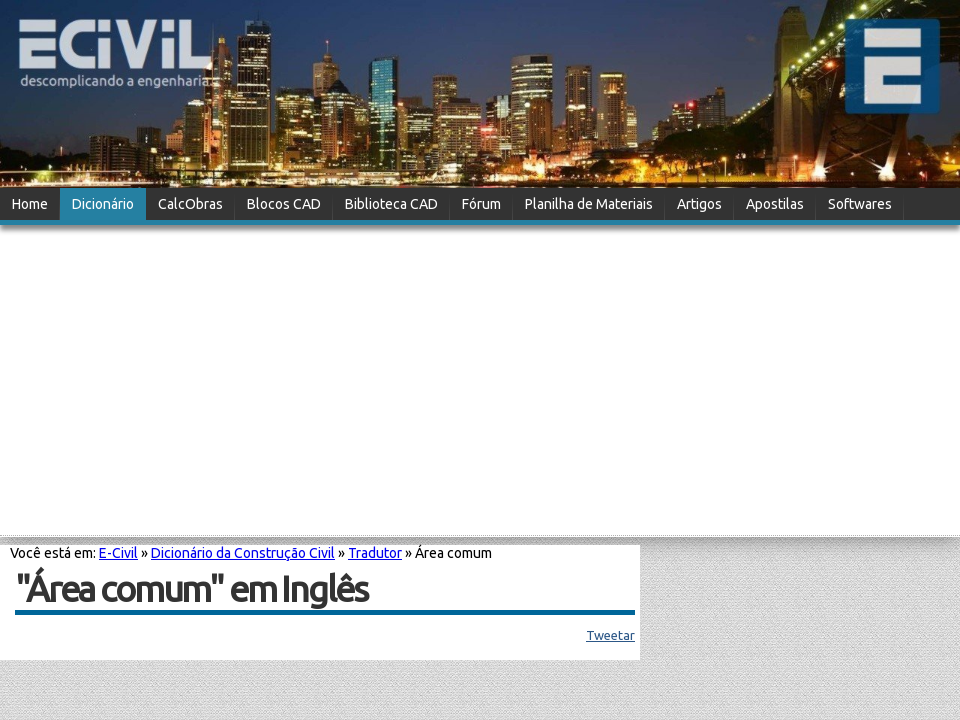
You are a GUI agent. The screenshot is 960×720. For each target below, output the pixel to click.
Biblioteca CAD (391, 204)
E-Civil (118, 553)
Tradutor (375, 553)
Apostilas (775, 204)
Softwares (860, 204)
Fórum (481, 204)
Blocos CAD (284, 204)
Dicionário (103, 204)
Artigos (699, 204)
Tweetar (610, 635)
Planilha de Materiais (589, 204)
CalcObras (190, 204)
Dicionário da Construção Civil (243, 553)
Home (30, 204)
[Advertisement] (480, 382)
